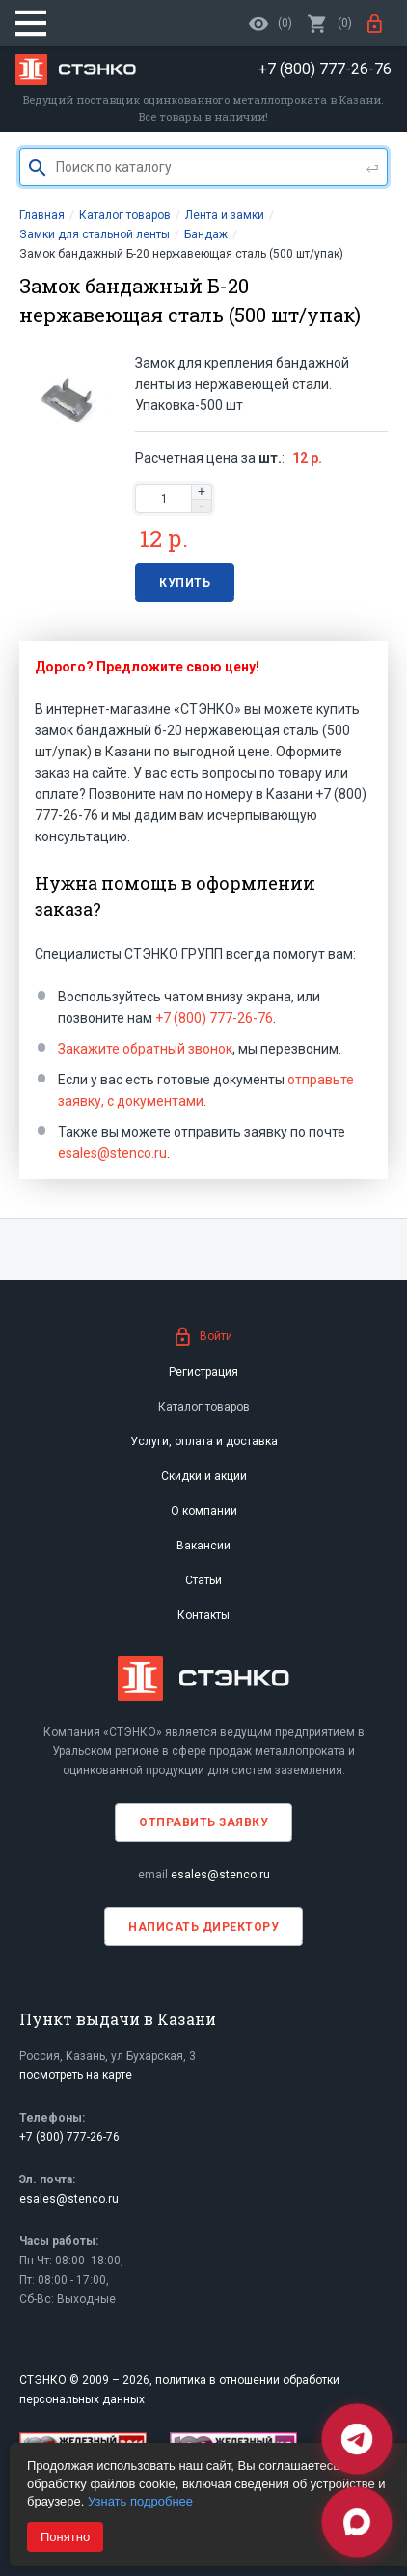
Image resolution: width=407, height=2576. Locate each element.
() (330, 23)
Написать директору (203, 1926)
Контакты (203, 1615)
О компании (204, 1511)
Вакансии (203, 1545)
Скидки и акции (204, 1476)
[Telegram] (357, 2439)
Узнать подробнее (140, 2501)
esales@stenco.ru (112, 1153)
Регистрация (203, 1372)
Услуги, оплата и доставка (204, 1441)
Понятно (65, 2537)
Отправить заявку (203, 1822)
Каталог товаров (204, 1406)
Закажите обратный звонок (145, 1048)
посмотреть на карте (75, 2075)
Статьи (203, 1580)
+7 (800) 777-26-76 (214, 1018)
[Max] (357, 2522)
